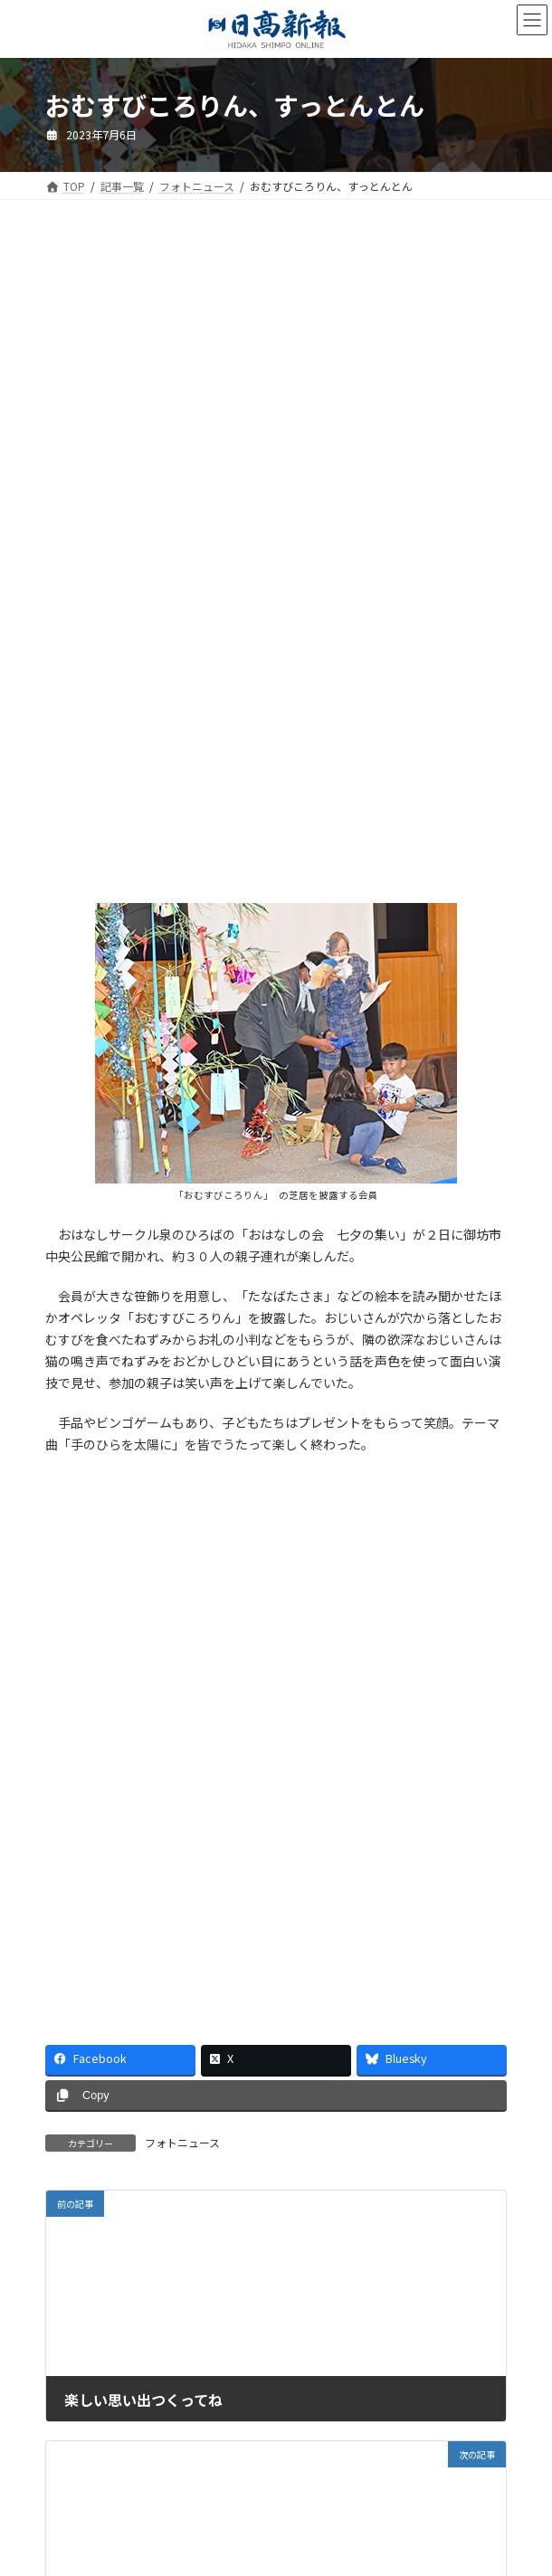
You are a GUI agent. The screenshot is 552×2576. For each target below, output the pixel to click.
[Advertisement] (276, 396)
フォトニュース (182, 2142)
